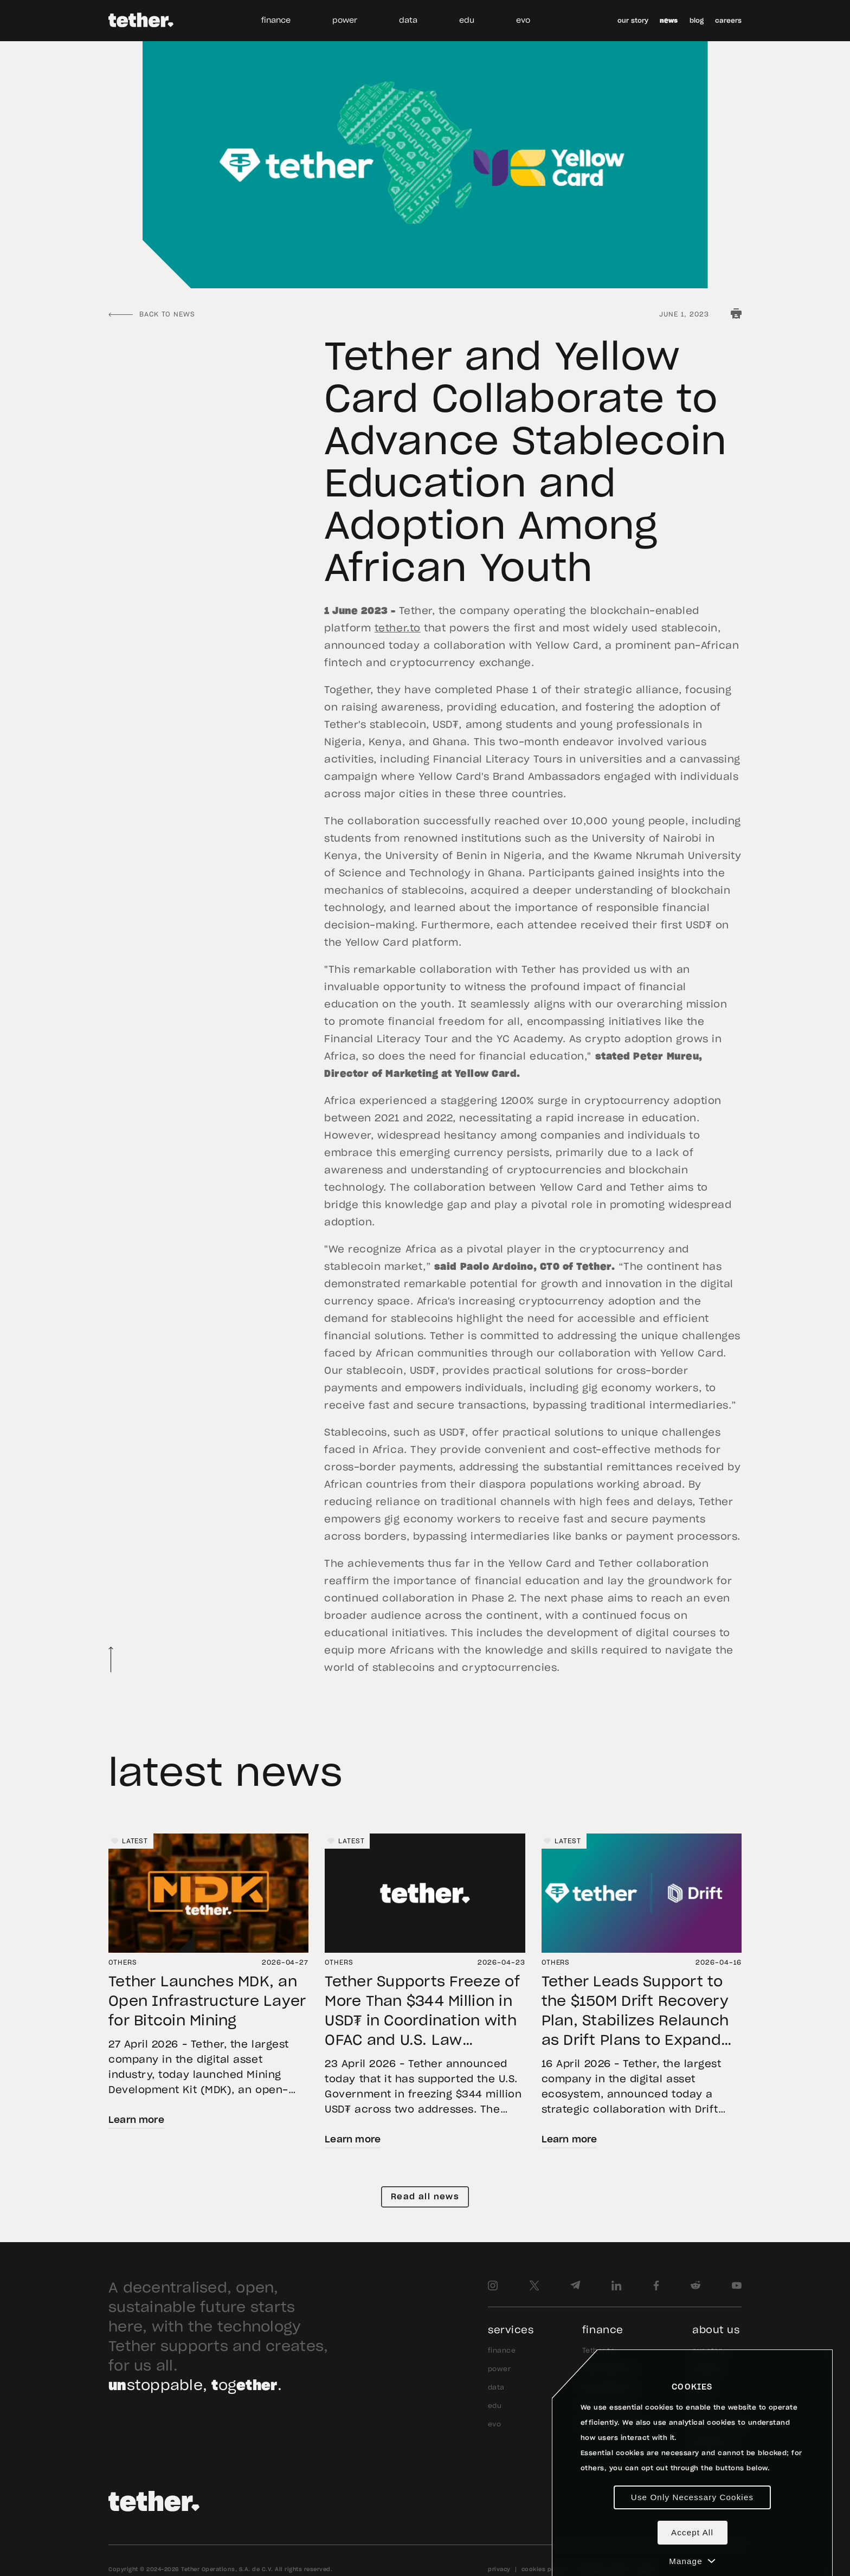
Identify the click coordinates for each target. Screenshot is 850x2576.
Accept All (692, 2532)
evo (523, 20)
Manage (692, 2561)
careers (728, 20)
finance (276, 20)
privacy (499, 2569)
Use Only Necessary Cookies (692, 2497)
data (408, 20)
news (669, 20)
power (344, 20)
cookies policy (543, 2569)
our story (632, 20)
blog (697, 20)
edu (466, 20)
